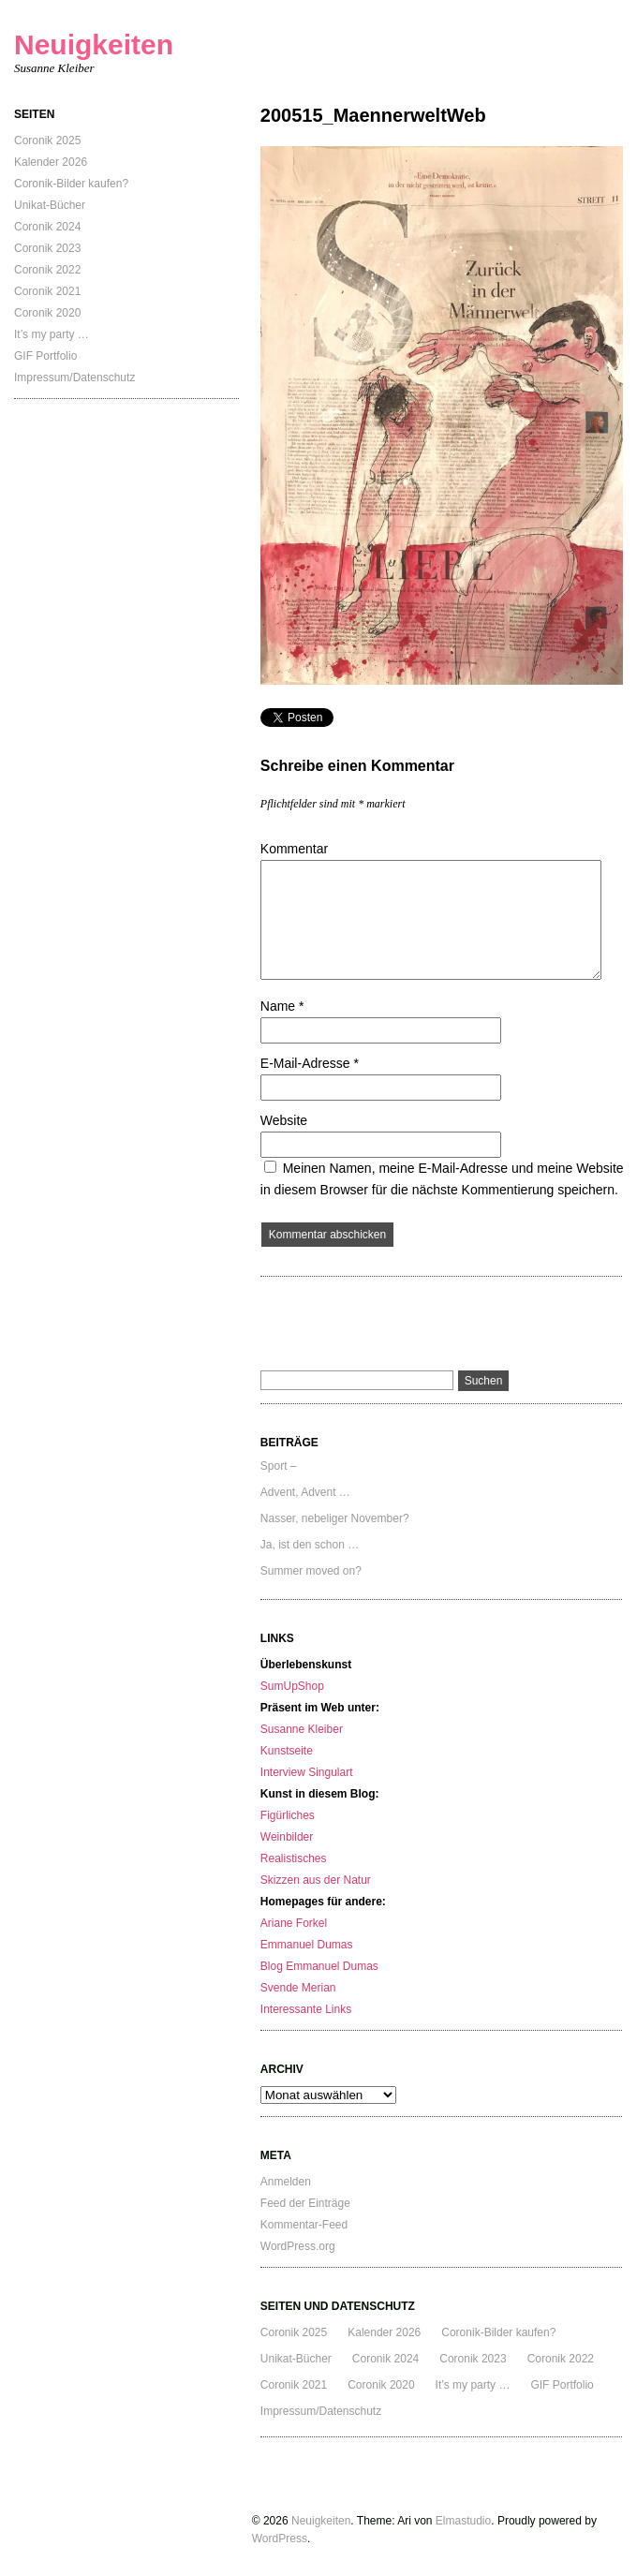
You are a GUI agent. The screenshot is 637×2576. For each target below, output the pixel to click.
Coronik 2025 (47, 140)
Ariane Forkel (293, 1923)
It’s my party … (51, 334)
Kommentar (294, 848)
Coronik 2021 (47, 291)
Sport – (278, 1466)
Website (283, 1120)
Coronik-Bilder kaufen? (71, 183)
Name (282, 1006)
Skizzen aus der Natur (315, 1880)
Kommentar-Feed (304, 2224)
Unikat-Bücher (49, 205)
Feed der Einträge (305, 2203)
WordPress (279, 2538)
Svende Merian (298, 1987)
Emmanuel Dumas (306, 1944)
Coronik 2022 (47, 269)
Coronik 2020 (47, 312)
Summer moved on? (311, 1570)
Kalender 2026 (50, 162)
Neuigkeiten (93, 44)
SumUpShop (292, 1686)
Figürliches (287, 1815)
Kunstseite (286, 1750)
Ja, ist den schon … (309, 1544)
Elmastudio (463, 2520)
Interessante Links (305, 2009)
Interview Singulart (306, 1772)
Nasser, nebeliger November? (334, 1518)
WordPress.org (297, 2246)
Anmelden (285, 2181)
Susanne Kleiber (301, 1729)
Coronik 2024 (47, 226)
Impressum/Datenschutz (74, 377)
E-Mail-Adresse (309, 1063)
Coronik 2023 (47, 248)
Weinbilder (286, 1836)
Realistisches (293, 1858)
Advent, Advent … (305, 1492)
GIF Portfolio (45, 356)
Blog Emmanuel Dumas (319, 1966)
